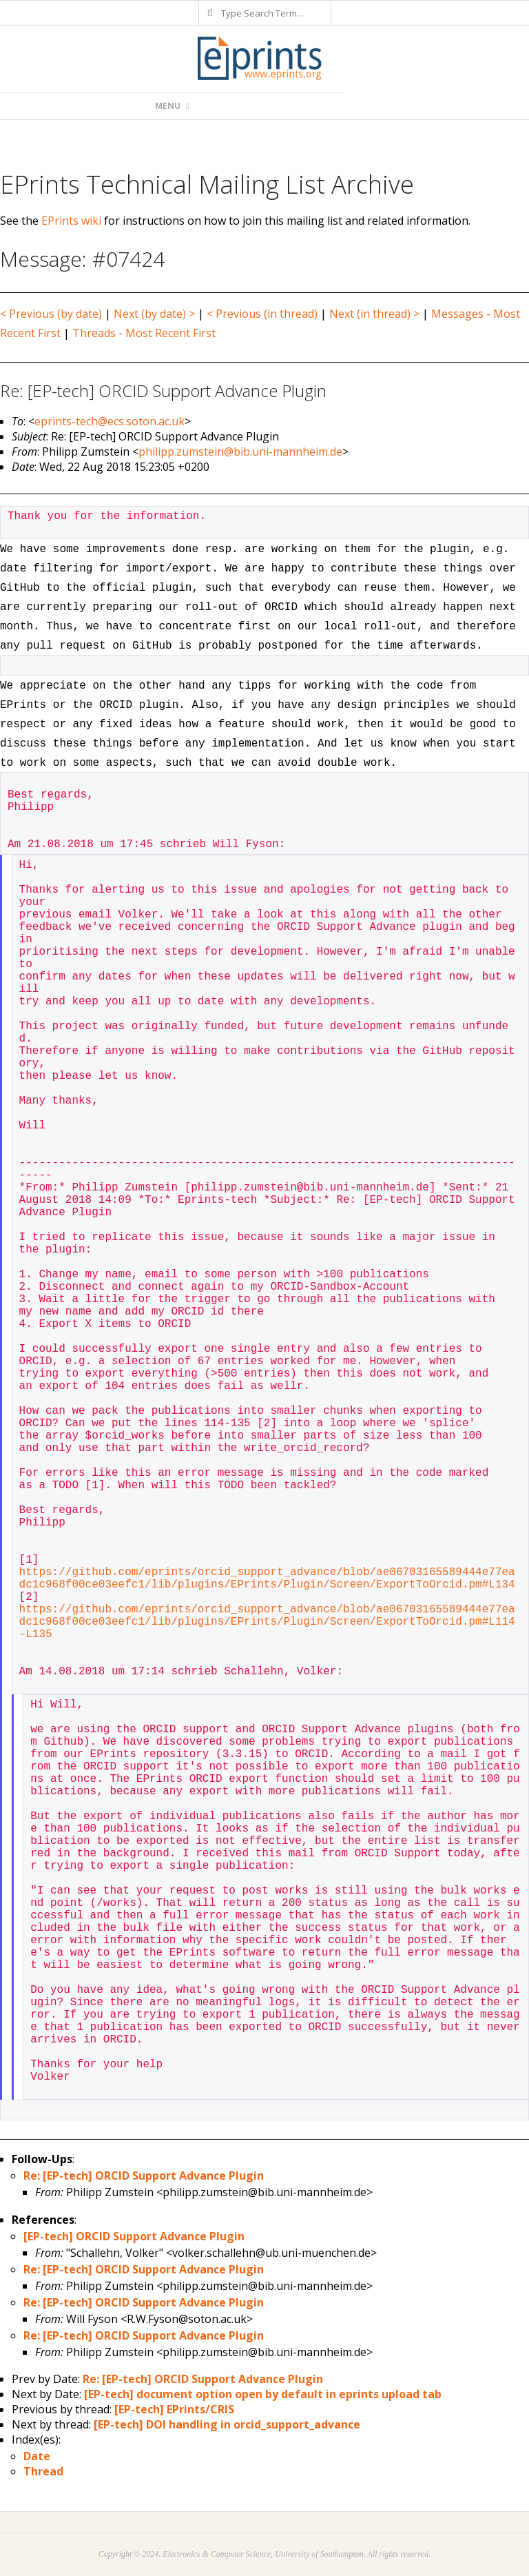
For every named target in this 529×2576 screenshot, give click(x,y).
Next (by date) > (154, 313)
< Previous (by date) (51, 313)
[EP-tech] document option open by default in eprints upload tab (263, 2394)
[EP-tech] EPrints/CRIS (174, 2409)
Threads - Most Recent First (144, 333)
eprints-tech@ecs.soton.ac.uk (109, 421)
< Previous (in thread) (262, 313)
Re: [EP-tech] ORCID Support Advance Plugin (143, 2175)
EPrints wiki (71, 220)
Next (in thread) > (374, 313)
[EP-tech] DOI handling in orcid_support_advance (227, 2424)
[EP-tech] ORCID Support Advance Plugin (134, 2236)
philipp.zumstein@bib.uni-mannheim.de (240, 451)
